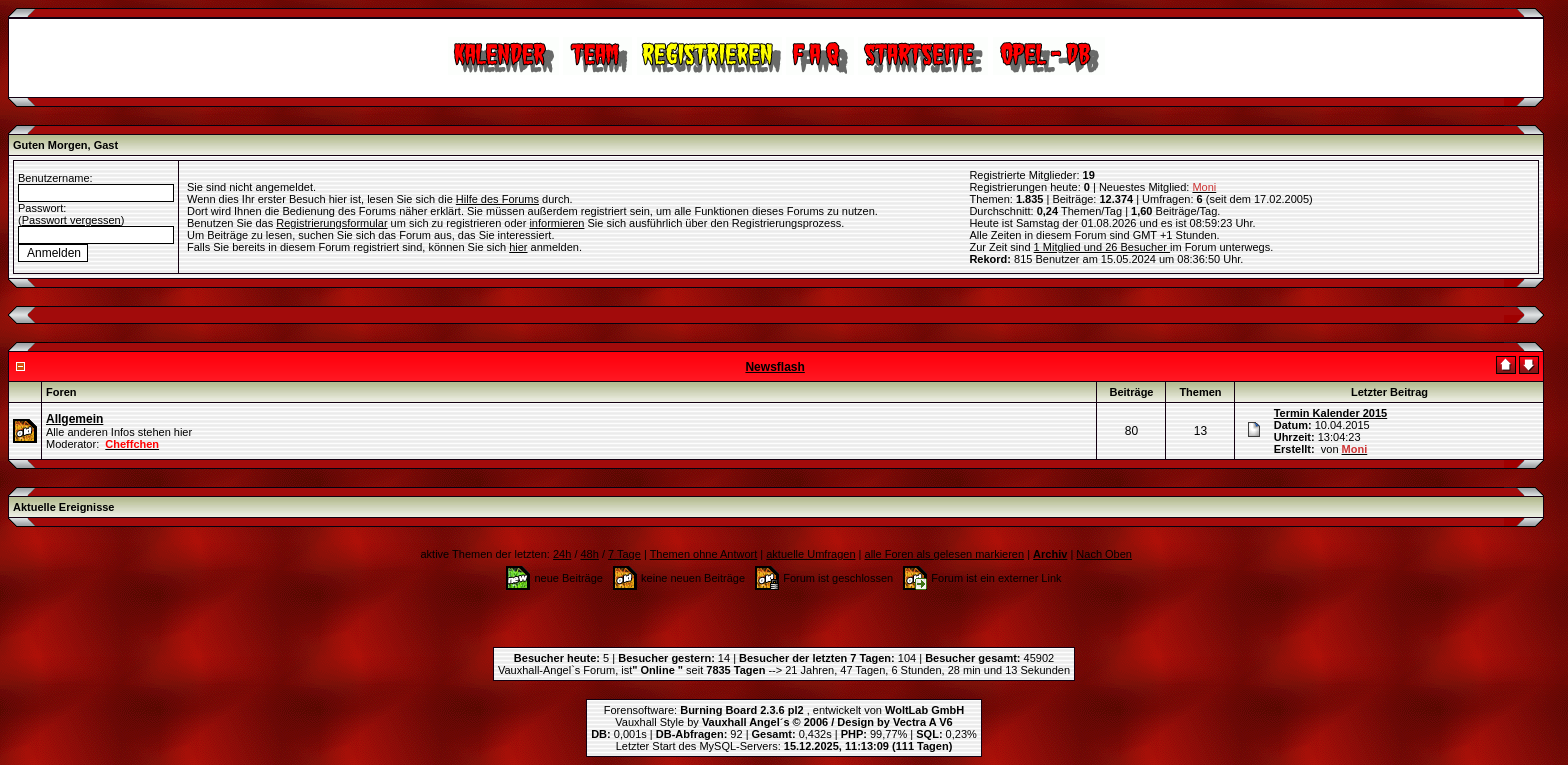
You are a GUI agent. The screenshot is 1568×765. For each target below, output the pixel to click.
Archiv (1050, 554)
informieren (556, 223)
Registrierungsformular (331, 223)
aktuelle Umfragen (810, 554)
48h (590, 554)
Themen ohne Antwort (704, 554)
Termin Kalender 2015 (1331, 413)
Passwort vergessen (71, 220)
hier (518, 247)
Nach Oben (1104, 554)
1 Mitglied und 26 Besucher (1102, 247)
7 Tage (624, 554)
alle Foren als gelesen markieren (945, 554)
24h (562, 554)
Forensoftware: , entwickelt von (784, 710)
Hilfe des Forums (497, 199)
